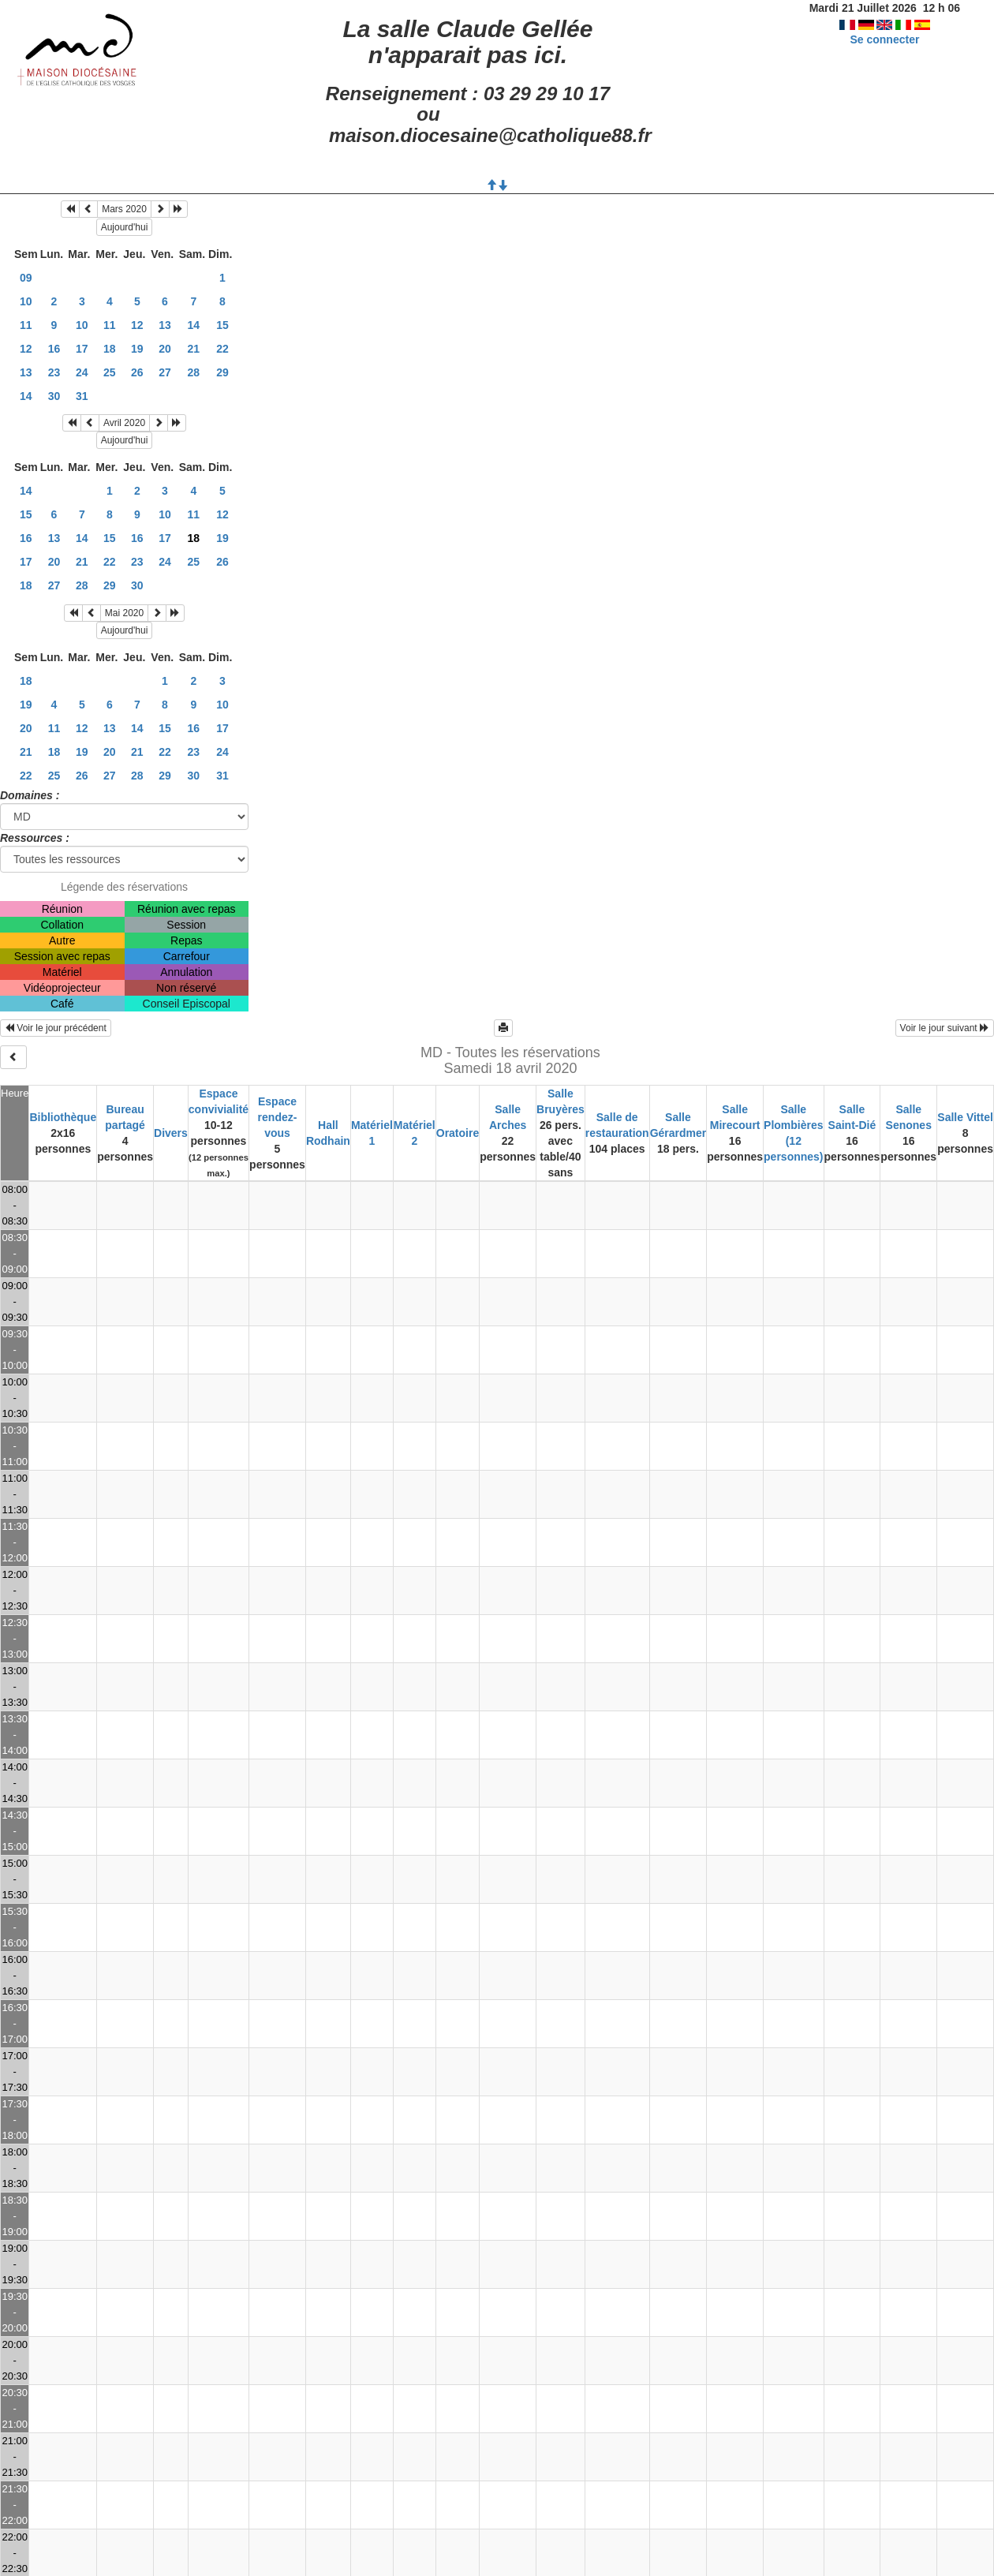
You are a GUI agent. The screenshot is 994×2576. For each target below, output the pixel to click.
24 (82, 372)
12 (137, 325)
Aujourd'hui (124, 227)
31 (82, 396)
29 (222, 372)
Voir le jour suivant (944, 1028)
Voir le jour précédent (55, 1028)
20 (165, 348)
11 (26, 325)
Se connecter (884, 39)
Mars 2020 (124, 209)
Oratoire (457, 1133)
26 (137, 372)
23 (54, 372)
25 (109, 372)
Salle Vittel (965, 1117)
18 (109, 348)
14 (194, 325)
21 (194, 348)
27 (165, 372)
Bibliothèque (62, 1117)
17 (82, 348)
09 (26, 277)
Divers (171, 1133)
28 (194, 372)
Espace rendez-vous (277, 1117)
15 (222, 325)
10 (26, 301)
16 (54, 348)
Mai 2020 (124, 613)
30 (54, 396)
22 (222, 348)
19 (137, 348)
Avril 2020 (124, 422)
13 (165, 325)
